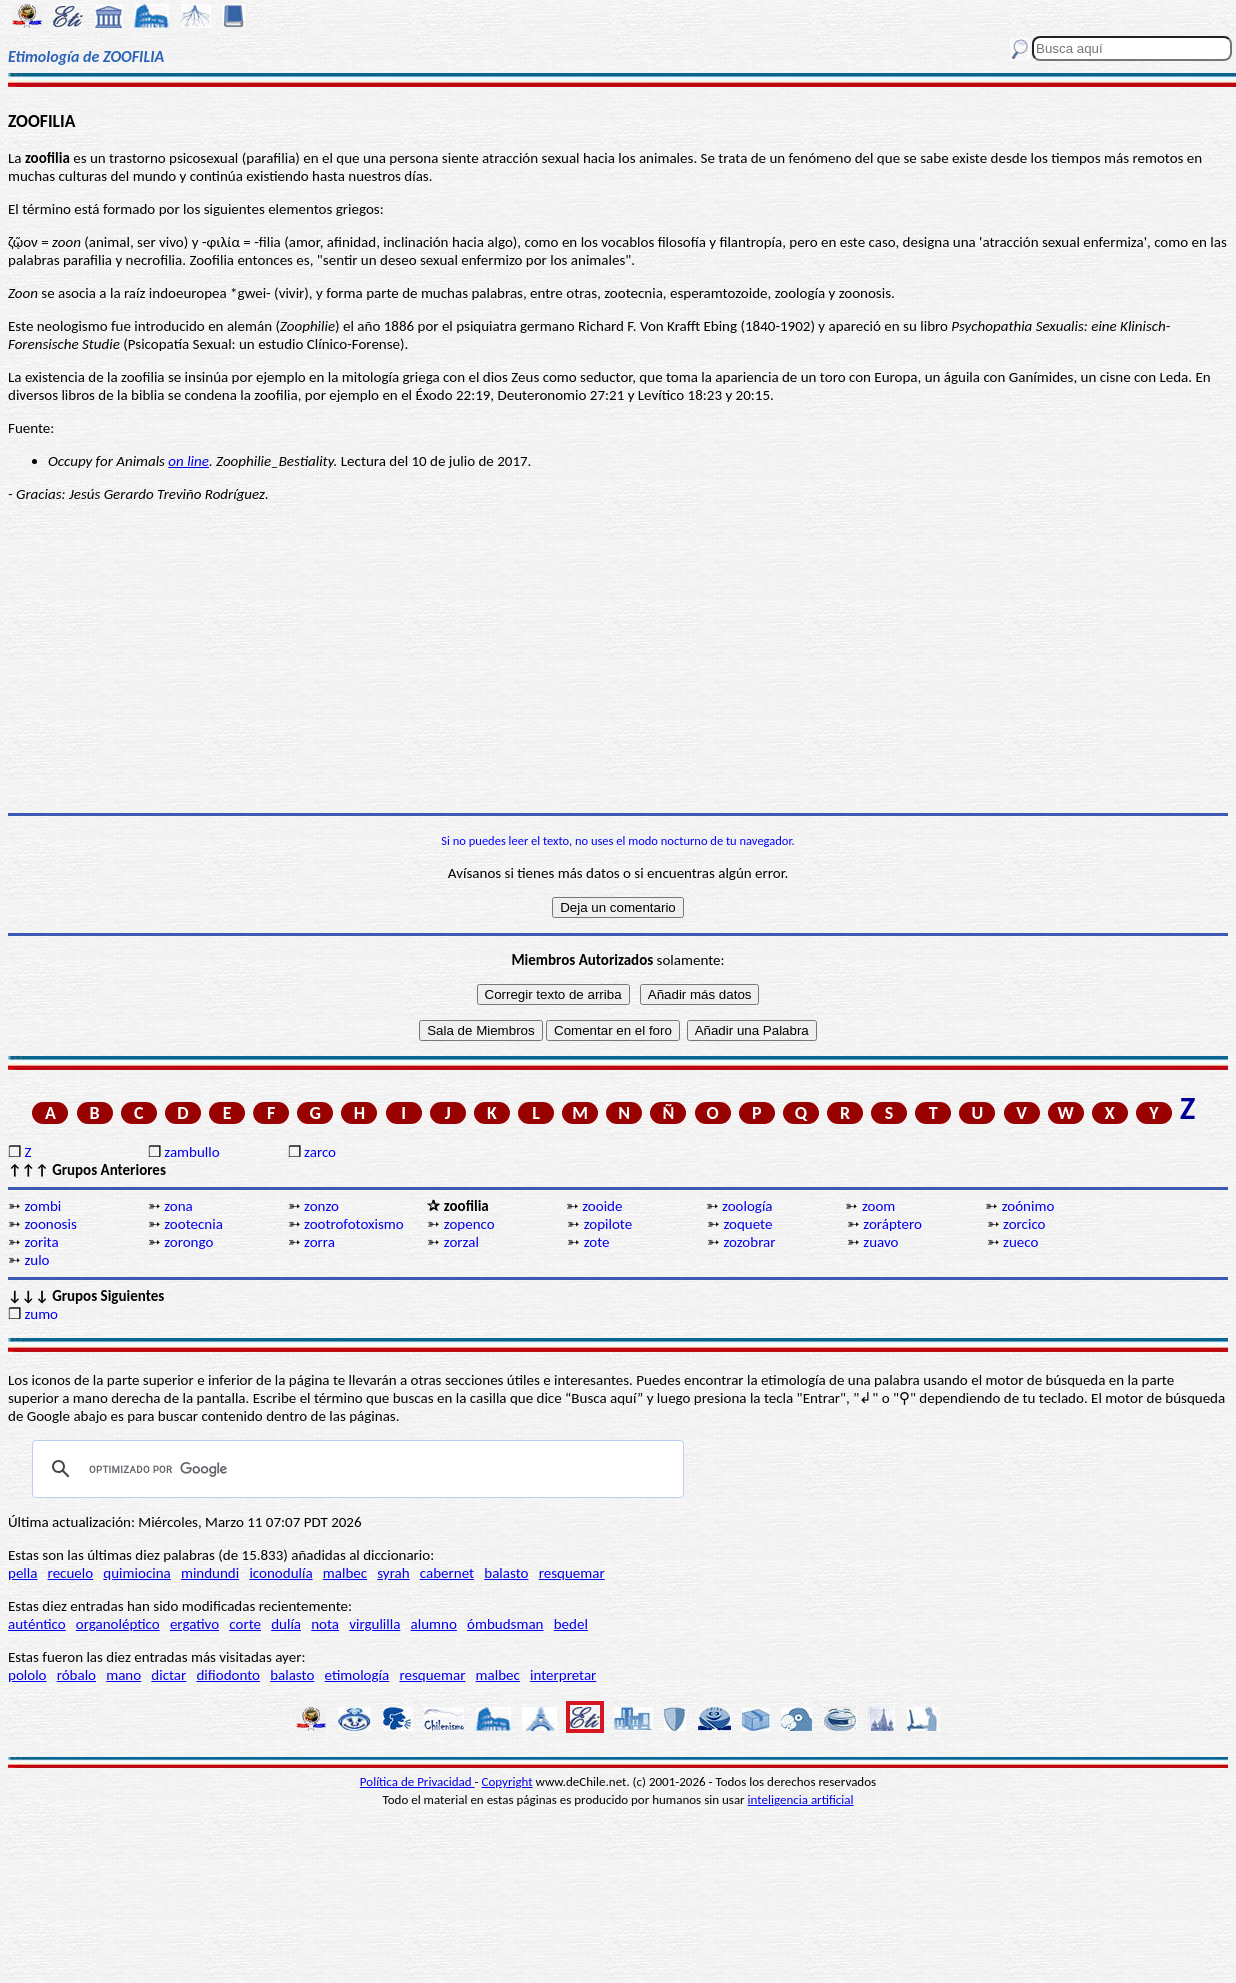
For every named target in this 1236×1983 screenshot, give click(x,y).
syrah (393, 1573)
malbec (345, 1573)
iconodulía (280, 1573)
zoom (878, 1206)
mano (123, 1675)
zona (178, 1206)
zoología (747, 1206)
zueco (1020, 1242)
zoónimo (1028, 1206)
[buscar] (355, 1469)
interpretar (563, 1675)
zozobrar (749, 1242)
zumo (41, 1314)
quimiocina (136, 1573)
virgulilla (374, 1624)
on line (188, 461)
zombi (42, 1206)
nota (325, 1624)
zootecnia (193, 1224)
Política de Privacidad (417, 1781)
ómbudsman (505, 1624)
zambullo (191, 1152)
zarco (320, 1152)
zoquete (747, 1224)
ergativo (194, 1624)
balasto (506, 1573)
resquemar (572, 1573)
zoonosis (50, 1224)
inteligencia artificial (801, 1799)
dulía (286, 1624)
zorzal (461, 1242)
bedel (571, 1624)
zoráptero (892, 1224)
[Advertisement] (618, 658)
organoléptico (118, 1624)
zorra (319, 1242)
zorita (41, 1242)
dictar (168, 1675)
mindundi (210, 1573)
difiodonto (228, 1675)
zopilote (608, 1224)
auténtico (37, 1624)
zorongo (188, 1242)
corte (245, 1624)
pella (22, 1573)
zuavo (880, 1242)
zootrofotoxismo (354, 1224)
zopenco (469, 1224)
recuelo (71, 1573)
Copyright (507, 1781)
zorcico (1024, 1224)
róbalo (76, 1675)
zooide (602, 1206)
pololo (27, 1675)
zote (597, 1242)
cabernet (447, 1573)
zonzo (321, 1206)
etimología (357, 1675)
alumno (434, 1624)
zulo (36, 1260)
